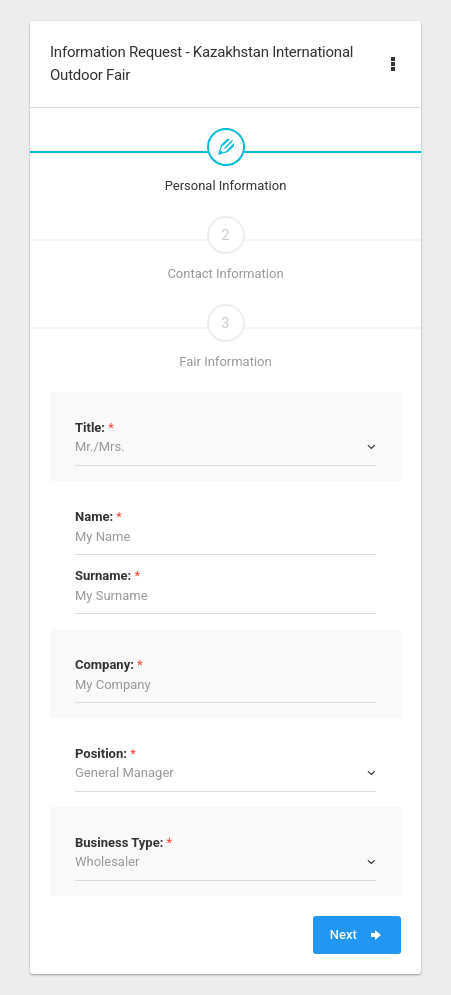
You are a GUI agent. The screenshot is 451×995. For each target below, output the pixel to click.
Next (357, 935)
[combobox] (225, 447)
